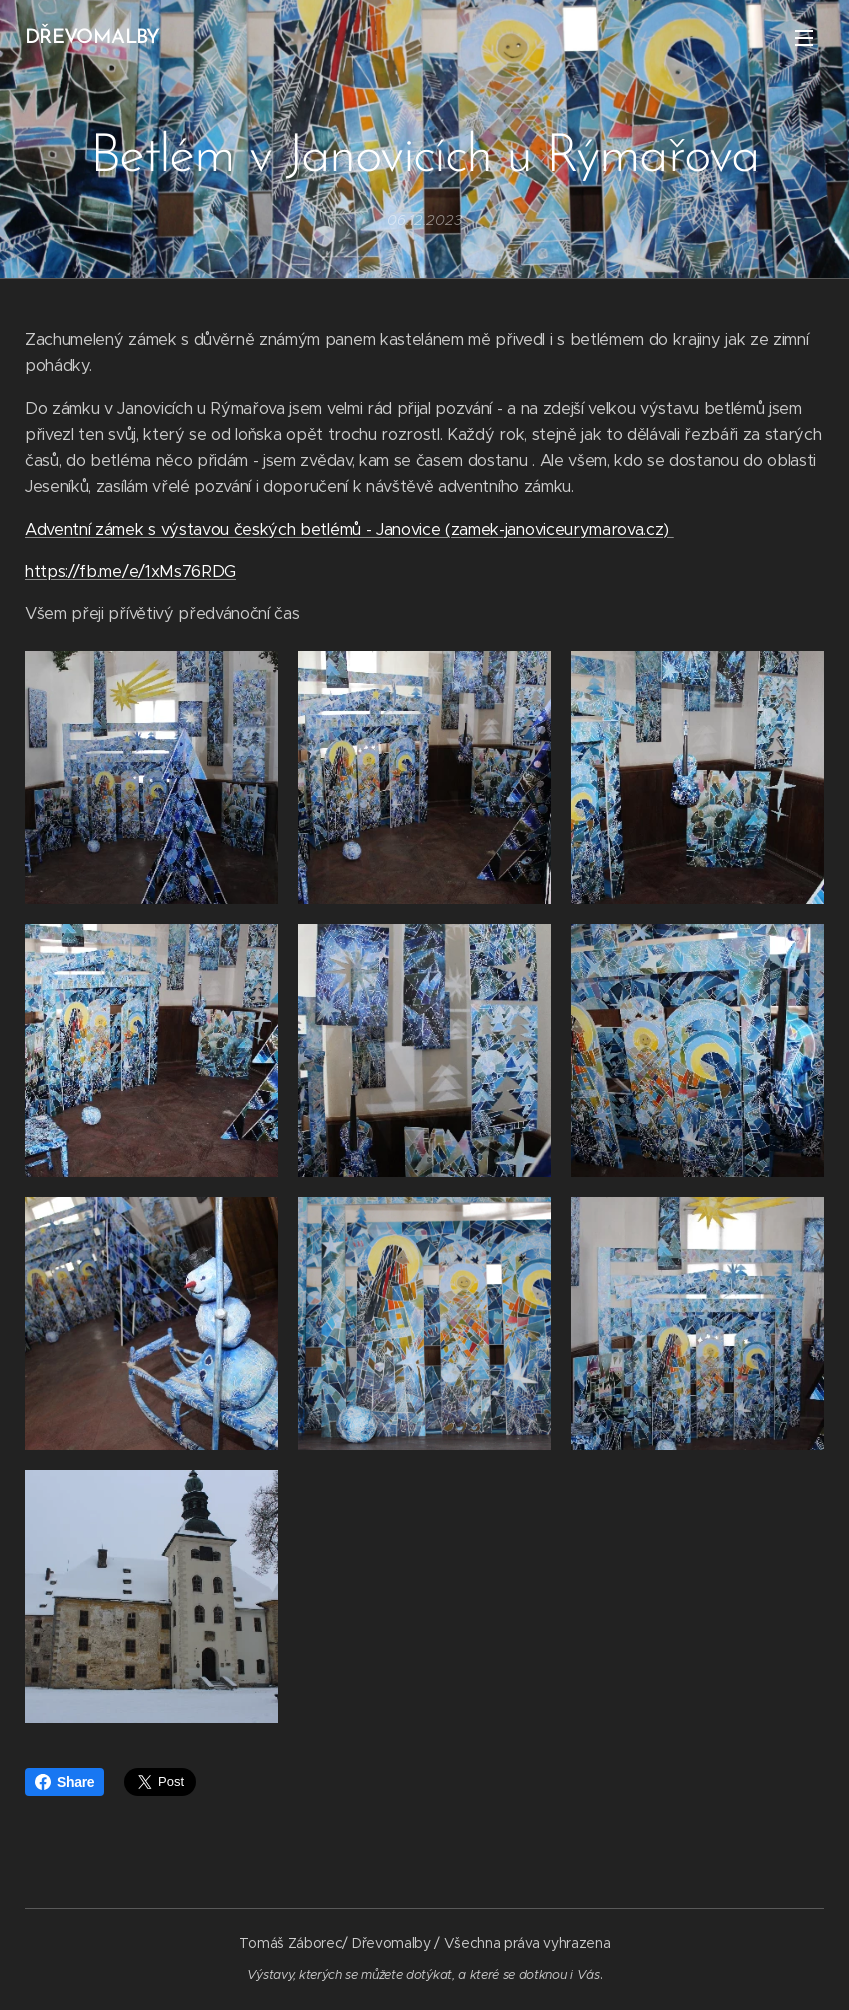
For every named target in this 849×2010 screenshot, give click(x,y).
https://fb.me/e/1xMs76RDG (130, 571)
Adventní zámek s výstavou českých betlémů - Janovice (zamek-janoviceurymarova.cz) (349, 529)
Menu (804, 38)
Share (64, 1782)
